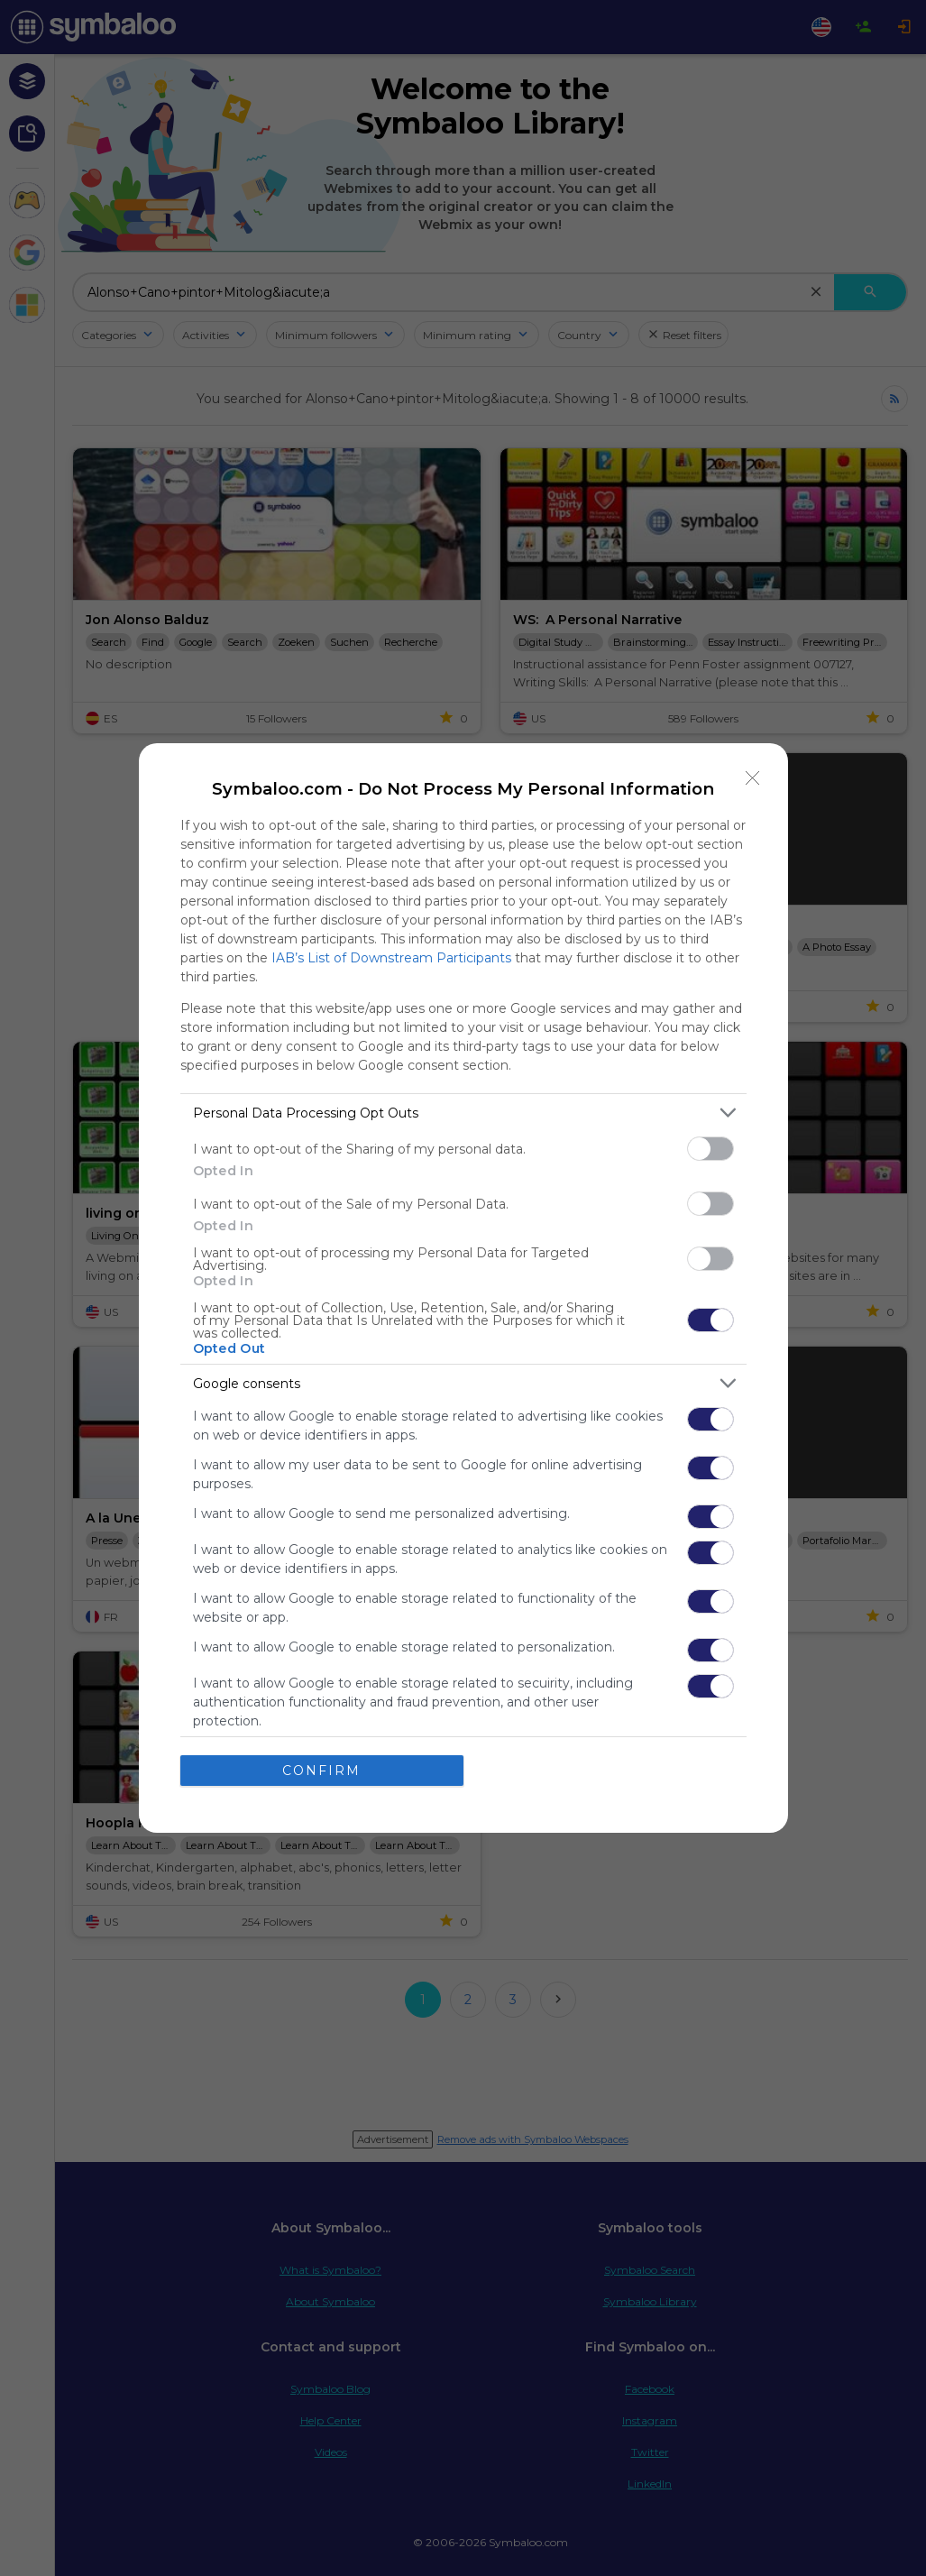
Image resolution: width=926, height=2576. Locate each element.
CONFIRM (321, 1770)
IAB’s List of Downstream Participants (391, 958)
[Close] (753, 778)
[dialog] (463, 1288)
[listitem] (463, 1112)
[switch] (710, 1148)
